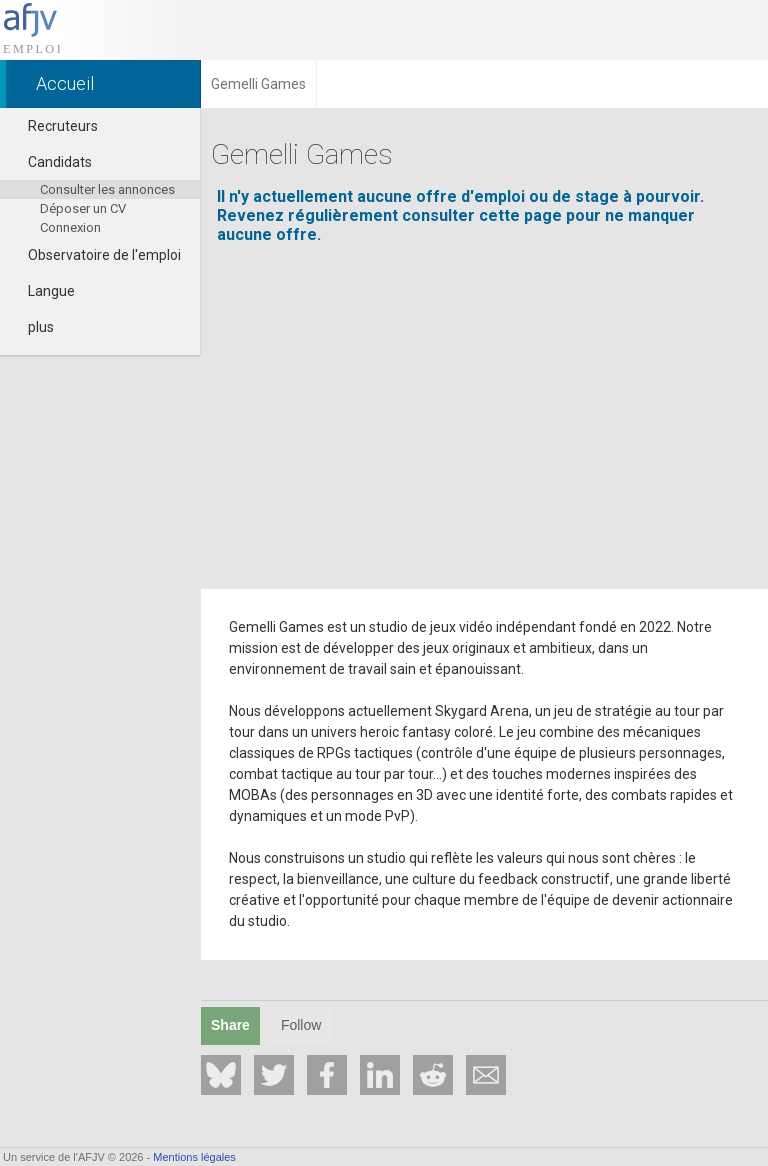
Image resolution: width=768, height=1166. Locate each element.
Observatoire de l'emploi (95, 255)
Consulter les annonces (107, 189)
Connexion (70, 227)
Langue (42, 291)
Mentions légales (194, 1157)
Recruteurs (54, 126)
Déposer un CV (83, 208)
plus (32, 327)
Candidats (51, 162)
